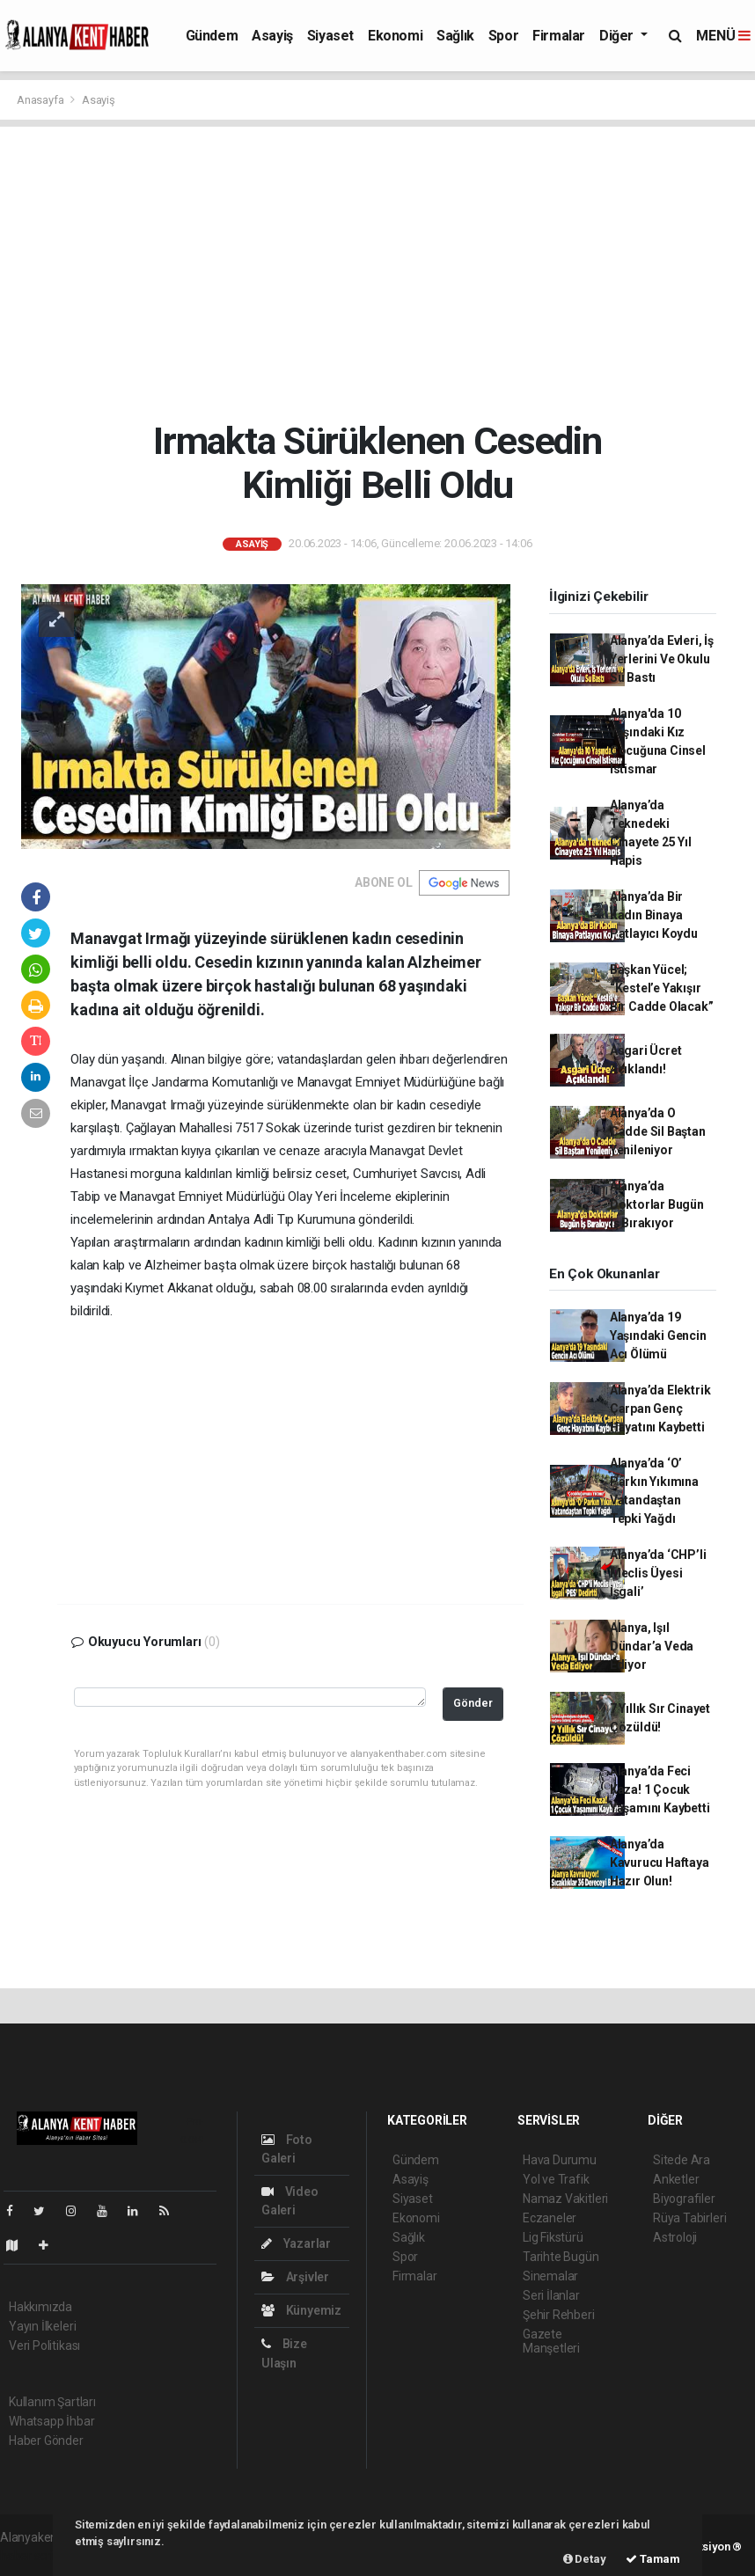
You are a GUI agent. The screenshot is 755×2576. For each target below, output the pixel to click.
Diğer (618, 35)
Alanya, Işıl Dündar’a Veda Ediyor (652, 1646)
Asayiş (272, 35)
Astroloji (675, 2237)
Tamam (653, 2558)
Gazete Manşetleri (551, 2341)
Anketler (676, 2179)
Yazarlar (296, 2243)
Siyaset (330, 35)
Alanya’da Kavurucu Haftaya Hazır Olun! (659, 1862)
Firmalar (558, 35)
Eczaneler (549, 2218)
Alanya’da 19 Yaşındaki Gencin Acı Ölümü (658, 1335)
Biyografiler (684, 2199)
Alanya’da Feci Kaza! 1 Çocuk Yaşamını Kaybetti (660, 1789)
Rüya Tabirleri (689, 2218)
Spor (503, 35)
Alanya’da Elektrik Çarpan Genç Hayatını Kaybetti (660, 1408)
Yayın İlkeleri (42, 2326)
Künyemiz (301, 2310)
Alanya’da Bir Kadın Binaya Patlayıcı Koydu (654, 914)
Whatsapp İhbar (51, 2421)
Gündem (212, 35)
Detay (584, 2558)
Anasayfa (41, 99)
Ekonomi (395, 35)
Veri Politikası (44, 2345)
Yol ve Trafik (556, 2179)
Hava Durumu (560, 2160)
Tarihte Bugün (561, 2257)
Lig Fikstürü (553, 2237)
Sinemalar (550, 2276)
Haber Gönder (46, 2440)
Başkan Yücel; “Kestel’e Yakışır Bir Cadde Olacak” (662, 988)
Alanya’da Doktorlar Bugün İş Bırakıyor (657, 1204)
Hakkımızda (40, 2307)
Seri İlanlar (551, 2295)
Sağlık (455, 35)
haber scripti (33, 2556)
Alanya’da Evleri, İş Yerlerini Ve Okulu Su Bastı (662, 658)
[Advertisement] (377, 273)
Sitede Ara (681, 2160)
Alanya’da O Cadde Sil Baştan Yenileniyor (658, 1131)
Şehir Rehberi (559, 2315)
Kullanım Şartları (52, 2402)
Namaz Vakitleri (565, 2199)
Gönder (473, 1702)
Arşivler (295, 2277)
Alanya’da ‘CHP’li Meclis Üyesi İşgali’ (658, 1573)
